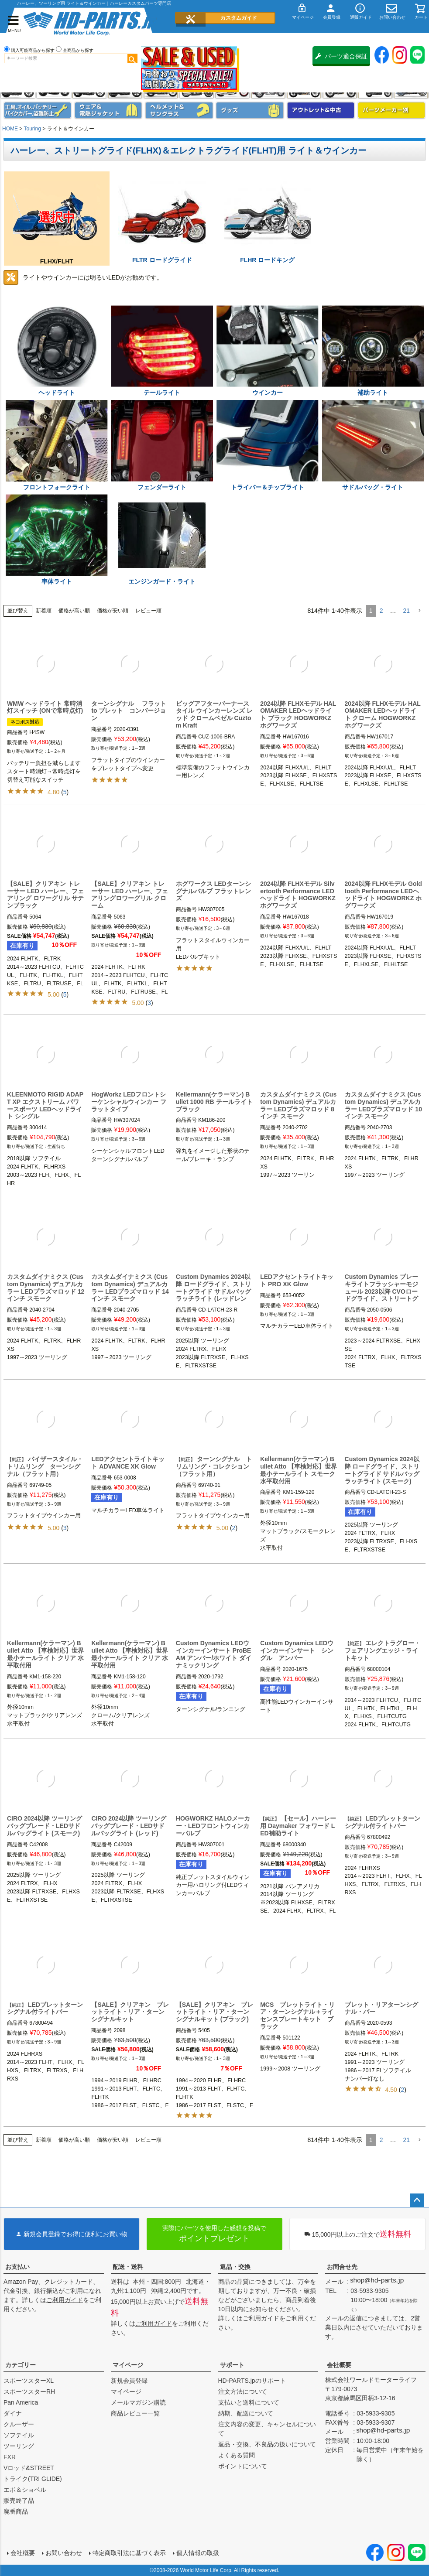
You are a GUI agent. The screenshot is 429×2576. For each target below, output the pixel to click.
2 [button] (381, 610)
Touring (32, 129)
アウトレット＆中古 (321, 110)
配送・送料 (128, 2266)
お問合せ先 (342, 2266)
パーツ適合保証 (341, 56)
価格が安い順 (112, 611)
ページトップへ (417, 2200)
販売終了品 (18, 2500)
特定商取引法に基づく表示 (129, 2552)
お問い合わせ (63, 2552)
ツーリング (18, 2446)
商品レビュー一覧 (135, 2413)
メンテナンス (37, 110)
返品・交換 (235, 2266)
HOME (10, 129)
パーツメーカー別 (391, 110)
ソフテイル (18, 2435)
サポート (232, 2364)
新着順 (43, 611)
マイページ (128, 2364)
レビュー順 (148, 611)
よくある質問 (236, 2455)
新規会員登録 (129, 2380)
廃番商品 (15, 2511)
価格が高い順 (74, 611)
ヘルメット (179, 110)
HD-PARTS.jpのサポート (252, 2380)
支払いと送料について (248, 2402)
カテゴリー (20, 2364)
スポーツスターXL (28, 2380)
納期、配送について (245, 2413)
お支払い (17, 2266)
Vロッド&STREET (28, 2467)
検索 (132, 58)
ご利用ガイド (64, 2299)
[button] (419, 611)
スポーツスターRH (29, 2391)
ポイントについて (242, 2466)
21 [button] (406, 610)
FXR (9, 2456)
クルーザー (18, 2424)
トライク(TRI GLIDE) (32, 2478)
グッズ (249, 110)
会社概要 (339, 2364)
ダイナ (12, 2413)
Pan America (20, 2402)
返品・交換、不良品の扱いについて (267, 2444)
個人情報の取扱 (197, 2552)
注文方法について (242, 2391)
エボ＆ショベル (24, 2489)
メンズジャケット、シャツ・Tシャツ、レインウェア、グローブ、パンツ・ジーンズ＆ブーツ (108, 110)
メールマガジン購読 (138, 2402)
